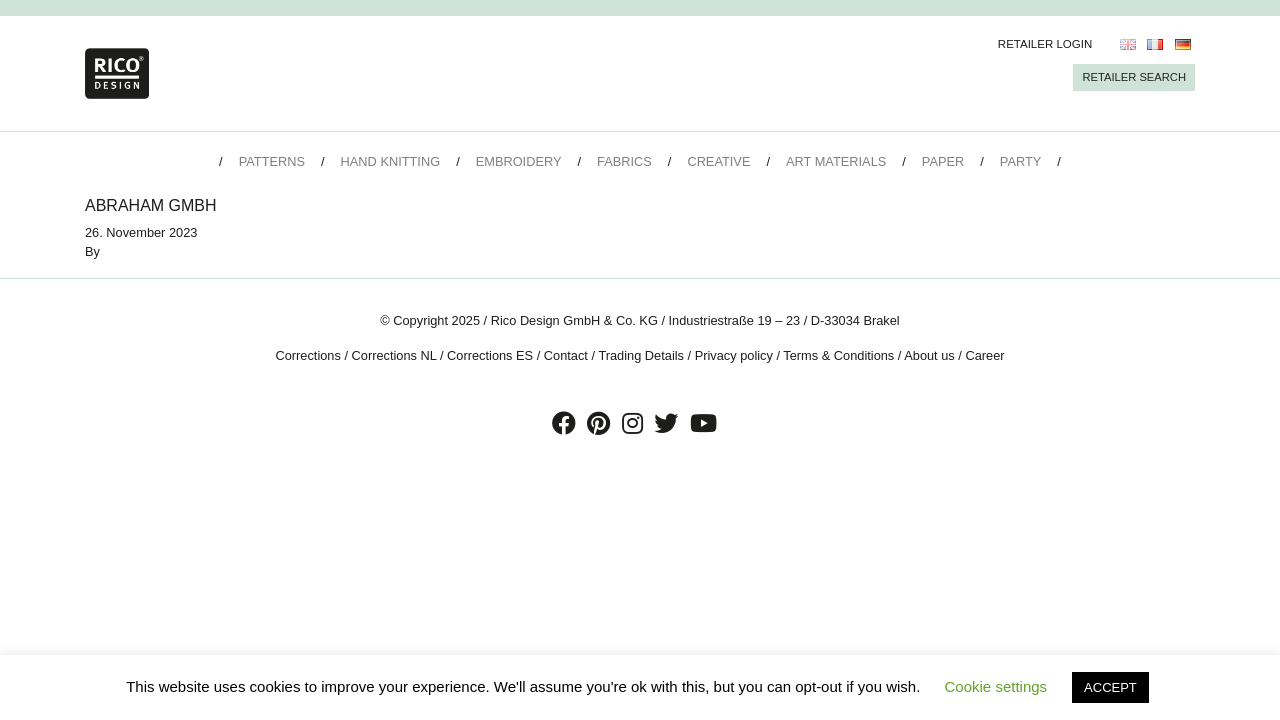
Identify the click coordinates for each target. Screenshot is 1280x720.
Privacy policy (734, 355)
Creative (718, 161)
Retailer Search (1134, 77)
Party (1020, 161)
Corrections (307, 355)
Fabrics (624, 161)
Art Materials (836, 161)
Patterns (272, 161)
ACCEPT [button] (1110, 687)
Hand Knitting (391, 161)
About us (929, 355)
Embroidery (519, 161)
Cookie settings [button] (996, 686)
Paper (943, 161)
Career (984, 355)
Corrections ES (490, 355)
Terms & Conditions (838, 355)
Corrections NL (394, 355)
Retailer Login (1045, 44)
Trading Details (641, 355)
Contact (566, 355)
